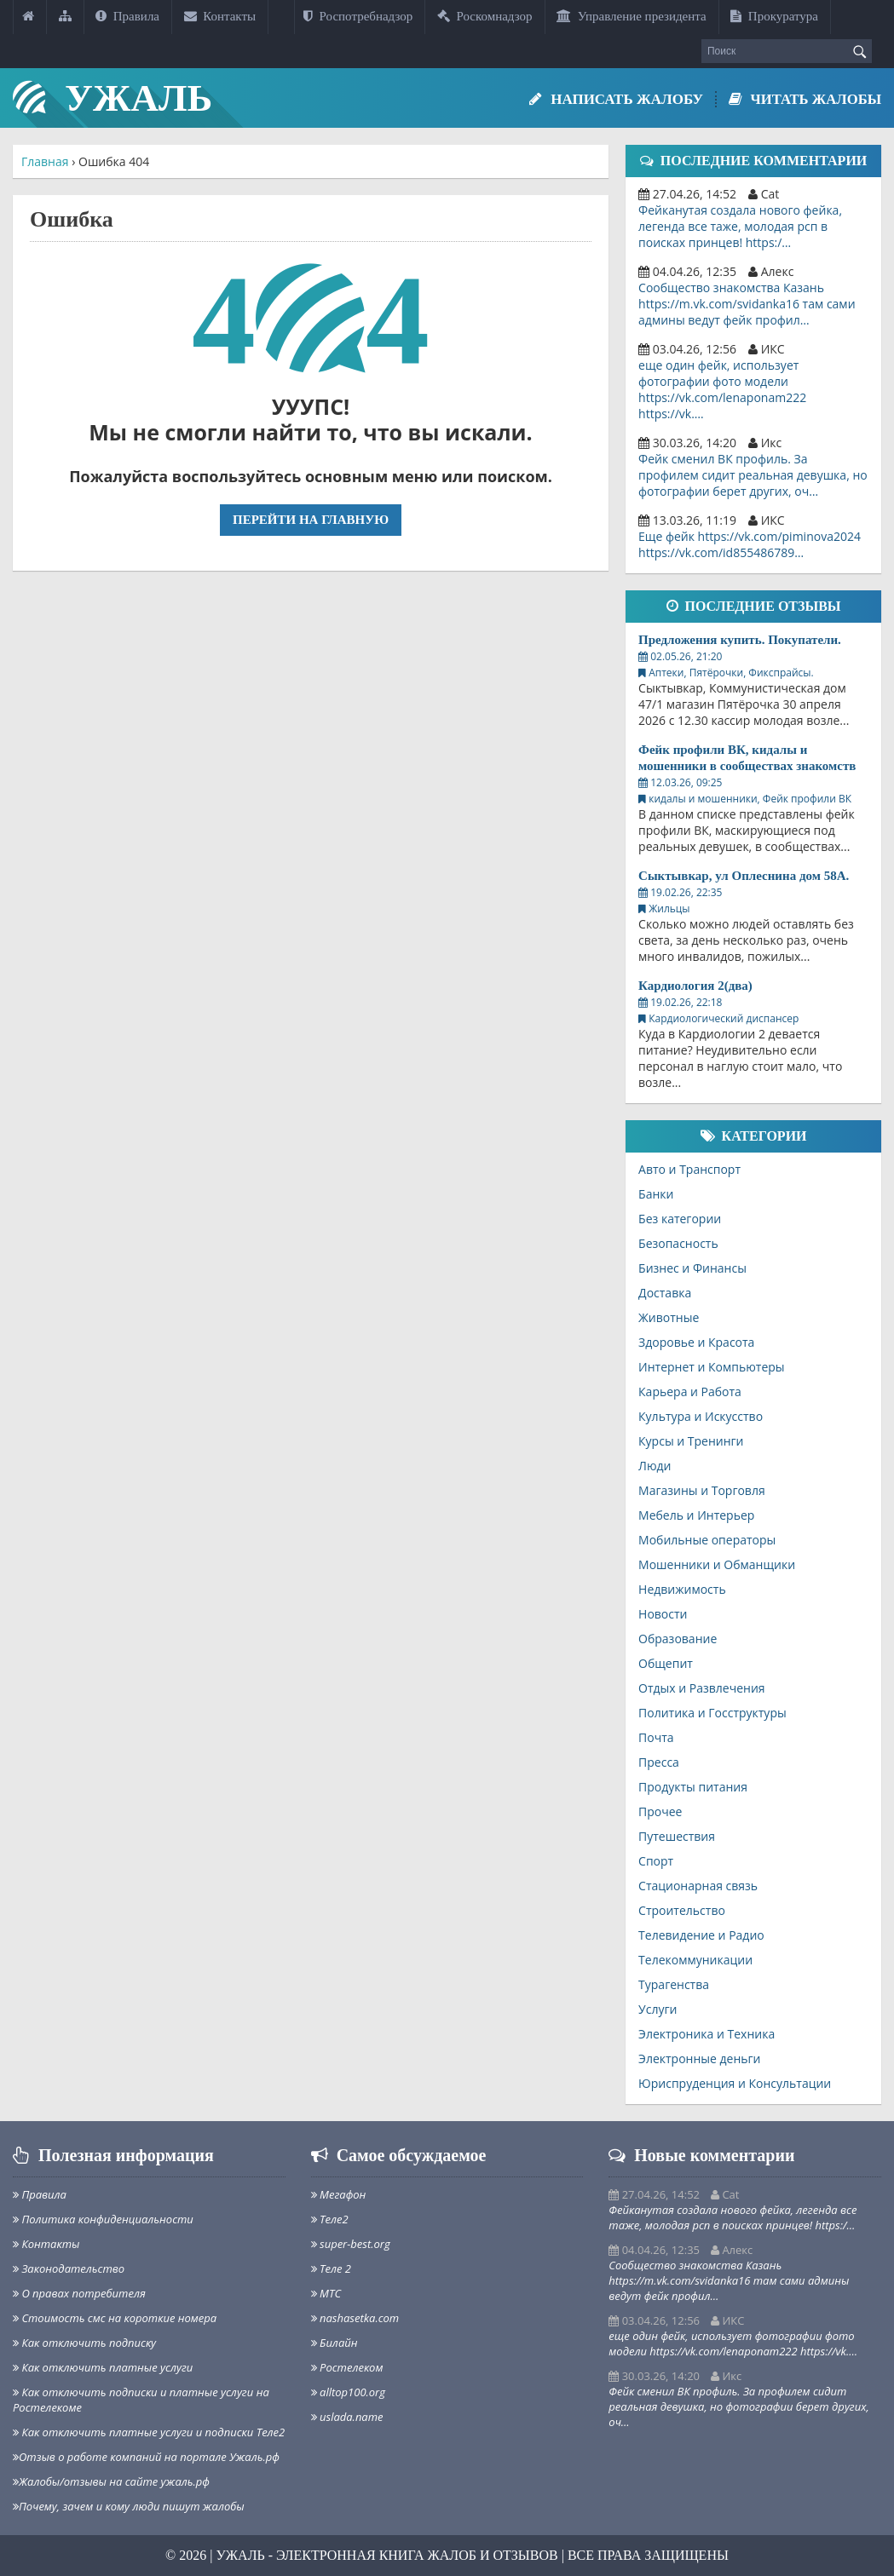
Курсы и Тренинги (690, 1441)
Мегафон (338, 2194)
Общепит (665, 1663)
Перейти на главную (311, 520)
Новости (662, 1614)
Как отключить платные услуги (103, 2367)
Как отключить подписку (84, 2342)
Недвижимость (682, 1589)
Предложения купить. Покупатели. (739, 640)
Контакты (220, 16)
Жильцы (669, 908)
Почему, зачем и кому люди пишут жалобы (129, 2506)
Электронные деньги (699, 2058)
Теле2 (330, 2219)
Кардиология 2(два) (695, 985)
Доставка (664, 1293)
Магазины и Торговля (701, 1490)
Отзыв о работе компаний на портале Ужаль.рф (146, 2456)
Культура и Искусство (700, 1416)
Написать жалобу (613, 99)
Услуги (657, 2009)
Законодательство (68, 2268)
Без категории (679, 1218)
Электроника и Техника (706, 2034)
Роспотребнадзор (357, 16)
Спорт (655, 1861)
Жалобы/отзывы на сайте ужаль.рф (111, 2481)
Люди (654, 1466)
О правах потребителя (79, 2293)
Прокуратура (774, 16)
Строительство (681, 1910)
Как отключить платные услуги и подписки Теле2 (149, 2432)
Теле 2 (331, 2268)
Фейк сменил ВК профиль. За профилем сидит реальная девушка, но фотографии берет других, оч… (753, 475)
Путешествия (676, 1836)
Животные (668, 1317)
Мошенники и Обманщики (716, 1564)
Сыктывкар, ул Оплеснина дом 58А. (743, 876)
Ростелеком (347, 2367)
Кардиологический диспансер (724, 1018)
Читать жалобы (803, 99)
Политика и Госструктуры (712, 1713)
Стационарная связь (698, 1885)
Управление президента (632, 16)
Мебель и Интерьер (696, 1515)
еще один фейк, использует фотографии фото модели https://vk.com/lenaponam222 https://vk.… (722, 389)
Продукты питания (692, 1787)
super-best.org (350, 2243)
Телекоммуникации (695, 1960)
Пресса (658, 1762)
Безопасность (678, 1243)
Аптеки (666, 672)
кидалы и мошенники (703, 798)
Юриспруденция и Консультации (734, 2083)
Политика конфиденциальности (103, 2219)
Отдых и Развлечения (701, 1688)
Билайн (334, 2342)
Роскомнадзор (485, 16)
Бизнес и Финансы (692, 1268)
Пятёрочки (716, 672)
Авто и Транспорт (689, 1169)
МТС (326, 2293)
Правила (127, 16)
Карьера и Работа (689, 1391)
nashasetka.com (355, 2318)
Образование (677, 1638)
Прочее (660, 1811)
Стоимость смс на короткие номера (114, 2318)
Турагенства (673, 1984)
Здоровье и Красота (696, 1342)
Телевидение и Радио (701, 1935)
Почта (655, 1737)
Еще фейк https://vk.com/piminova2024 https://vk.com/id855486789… (749, 544)
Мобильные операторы (707, 1540)
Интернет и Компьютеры (711, 1367)
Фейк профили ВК (807, 798)
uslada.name (347, 2416)
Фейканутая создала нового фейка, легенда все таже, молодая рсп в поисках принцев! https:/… (740, 226)
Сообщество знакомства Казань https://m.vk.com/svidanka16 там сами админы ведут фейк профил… (746, 303)
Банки (655, 1194)
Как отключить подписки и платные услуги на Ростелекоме (141, 2399)
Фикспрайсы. (780, 672)
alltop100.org (348, 2392)
